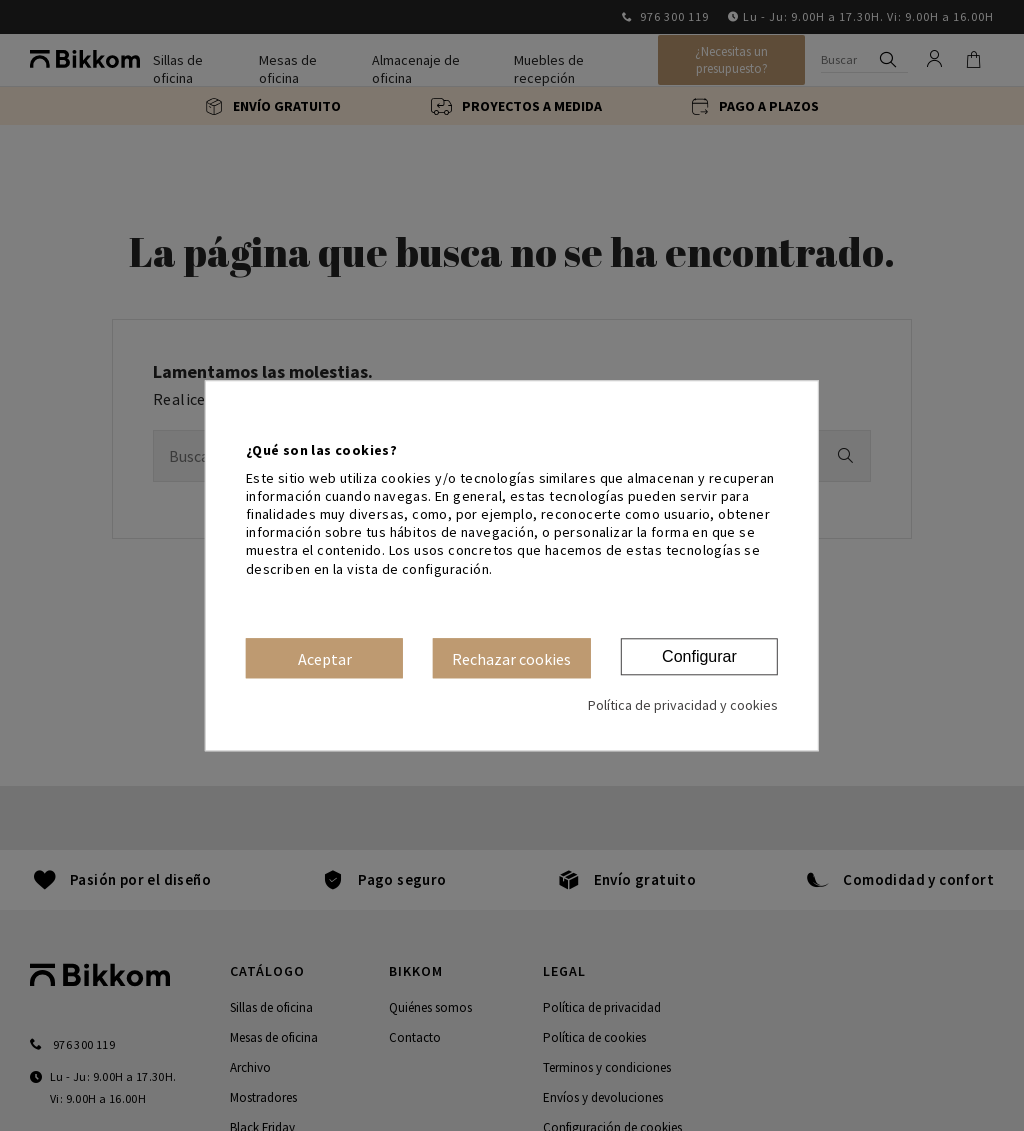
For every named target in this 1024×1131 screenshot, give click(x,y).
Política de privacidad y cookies (683, 705)
